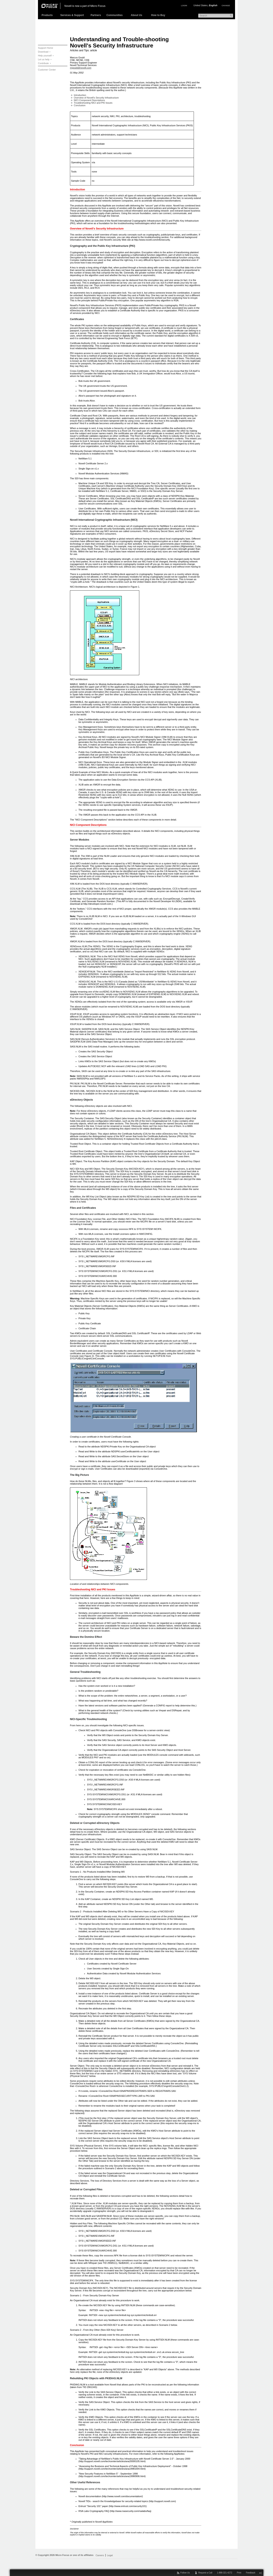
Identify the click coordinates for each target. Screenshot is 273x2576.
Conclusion (80, 105)
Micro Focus (97, 5)
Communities (114, 15)
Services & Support (72, 15)
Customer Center (47, 69)
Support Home (45, 48)
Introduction (80, 95)
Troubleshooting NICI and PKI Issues (93, 102)
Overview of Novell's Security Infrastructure (96, 97)
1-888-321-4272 (224, 2573)
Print (239, 2573)
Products (47, 15)
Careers (100, 2555)
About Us (136, 15)
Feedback (250, 2573)
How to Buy (158, 15)
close (260, 2573)
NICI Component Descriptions (89, 100)
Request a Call (205, 2573)
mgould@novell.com (80, 67)
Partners (96, 15)
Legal (110, 2555)
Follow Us (185, 2573)
